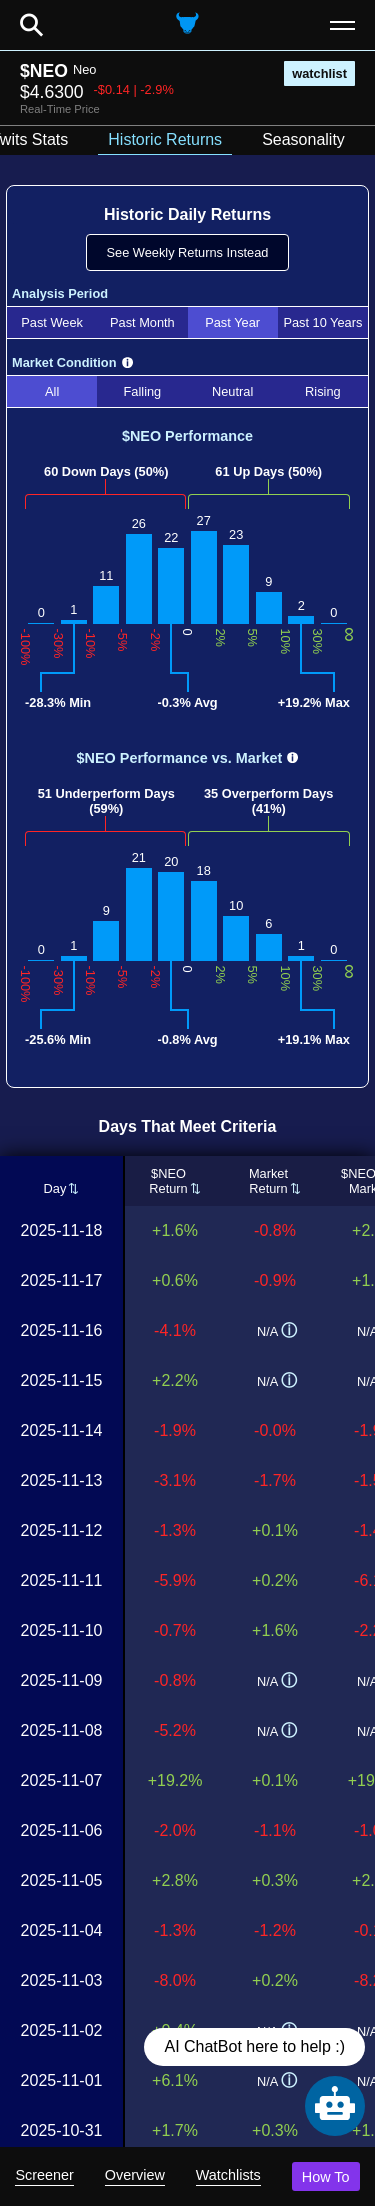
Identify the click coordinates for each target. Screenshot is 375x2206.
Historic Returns (165, 139)
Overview (135, 2175)
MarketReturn (268, 1181)
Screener (44, 2175)
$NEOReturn (168, 1181)
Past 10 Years (322, 322)
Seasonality (303, 139)
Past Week (52, 322)
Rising (323, 391)
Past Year (232, 322)
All (52, 391)
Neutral (232, 391)
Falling (143, 391)
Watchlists (228, 2175)
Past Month (142, 322)
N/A (277, 1330)
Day (55, 1188)
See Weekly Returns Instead (188, 252)
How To (326, 2177)
